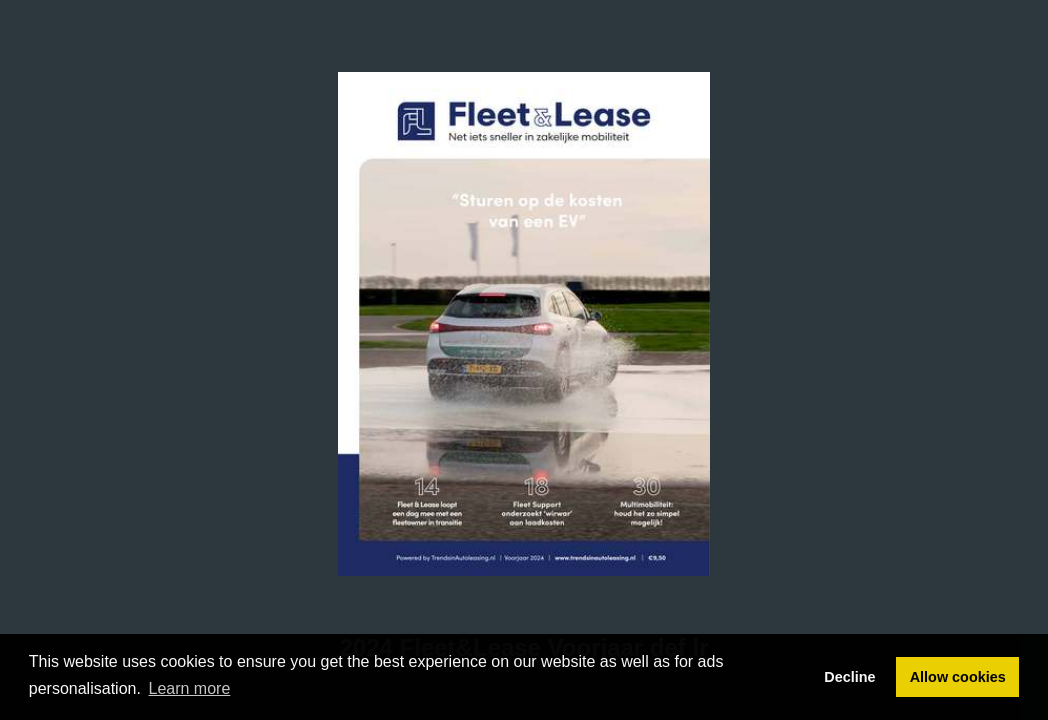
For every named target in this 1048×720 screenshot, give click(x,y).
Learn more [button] (190, 688)
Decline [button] (849, 677)
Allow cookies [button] (958, 677)
